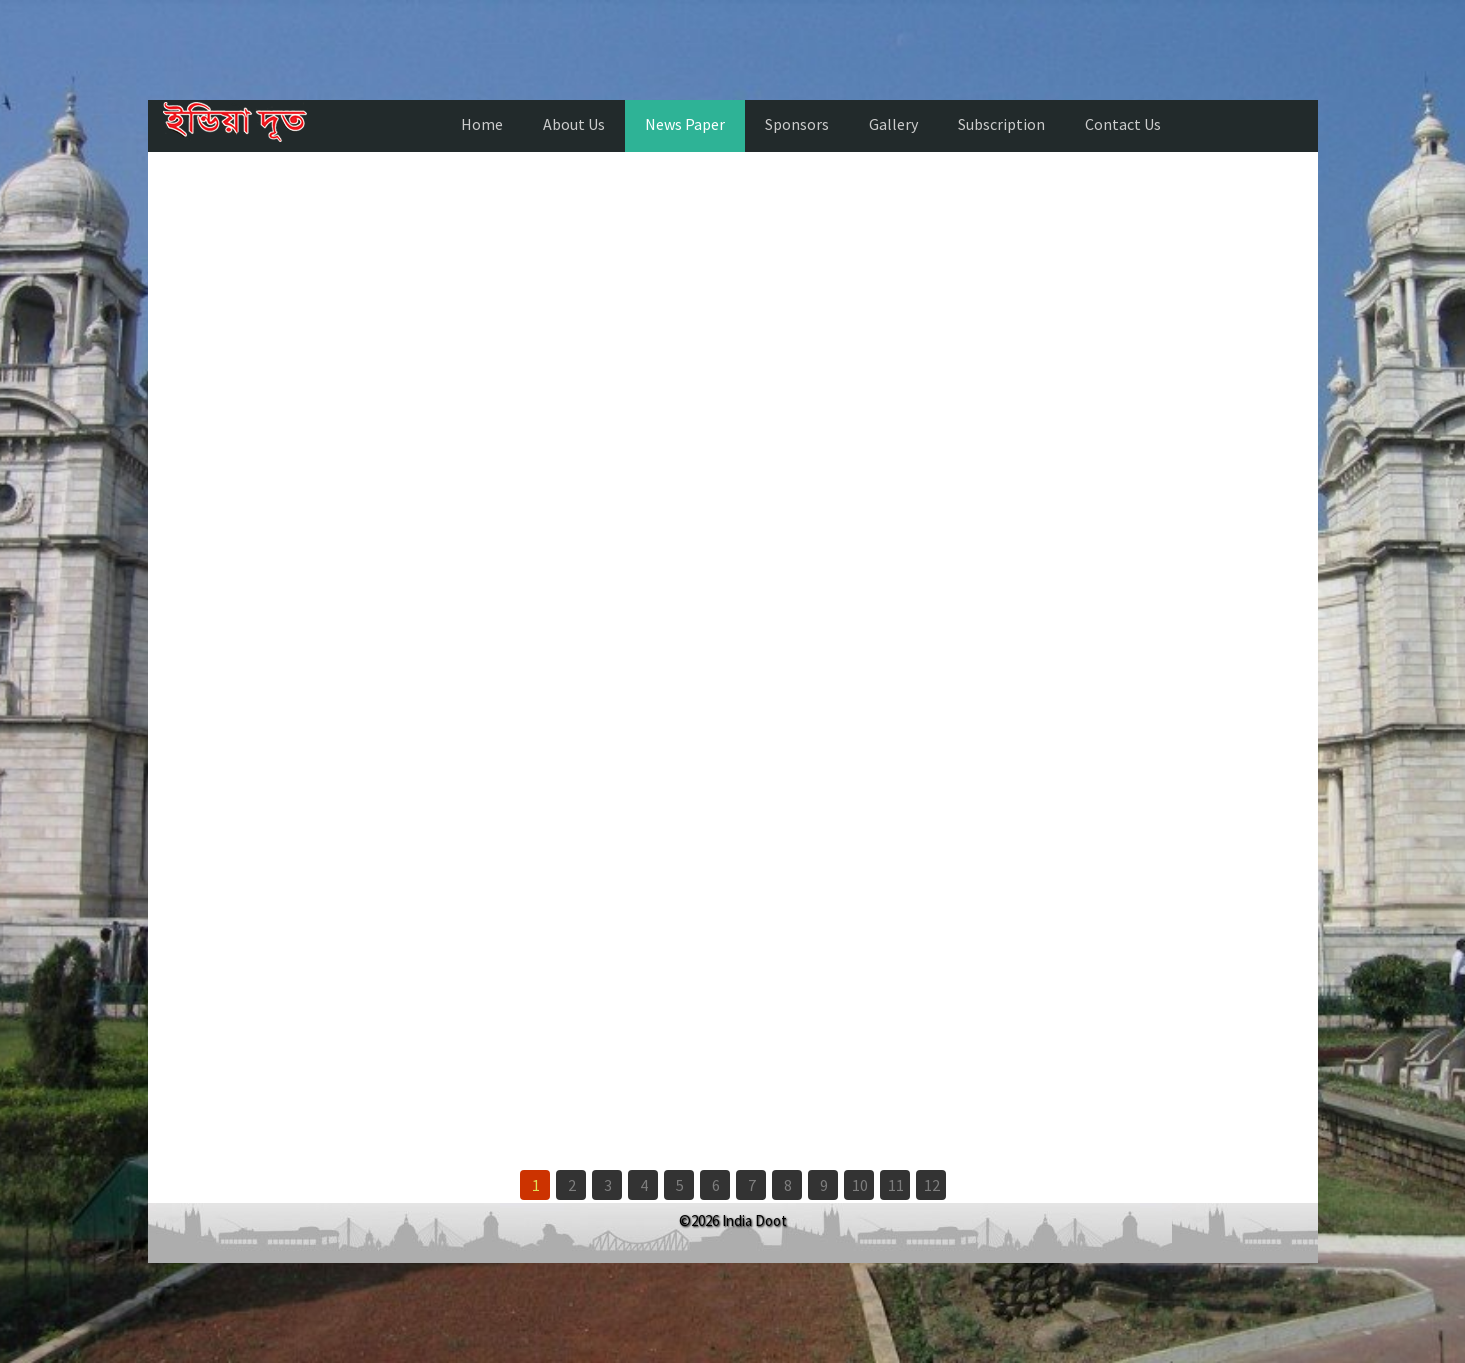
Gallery (893, 124)
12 (932, 1185)
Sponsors (797, 124)
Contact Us (1123, 124)
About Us (574, 124)
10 (860, 1185)
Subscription (1001, 124)
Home (482, 124)
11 (896, 1185)
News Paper (685, 124)
